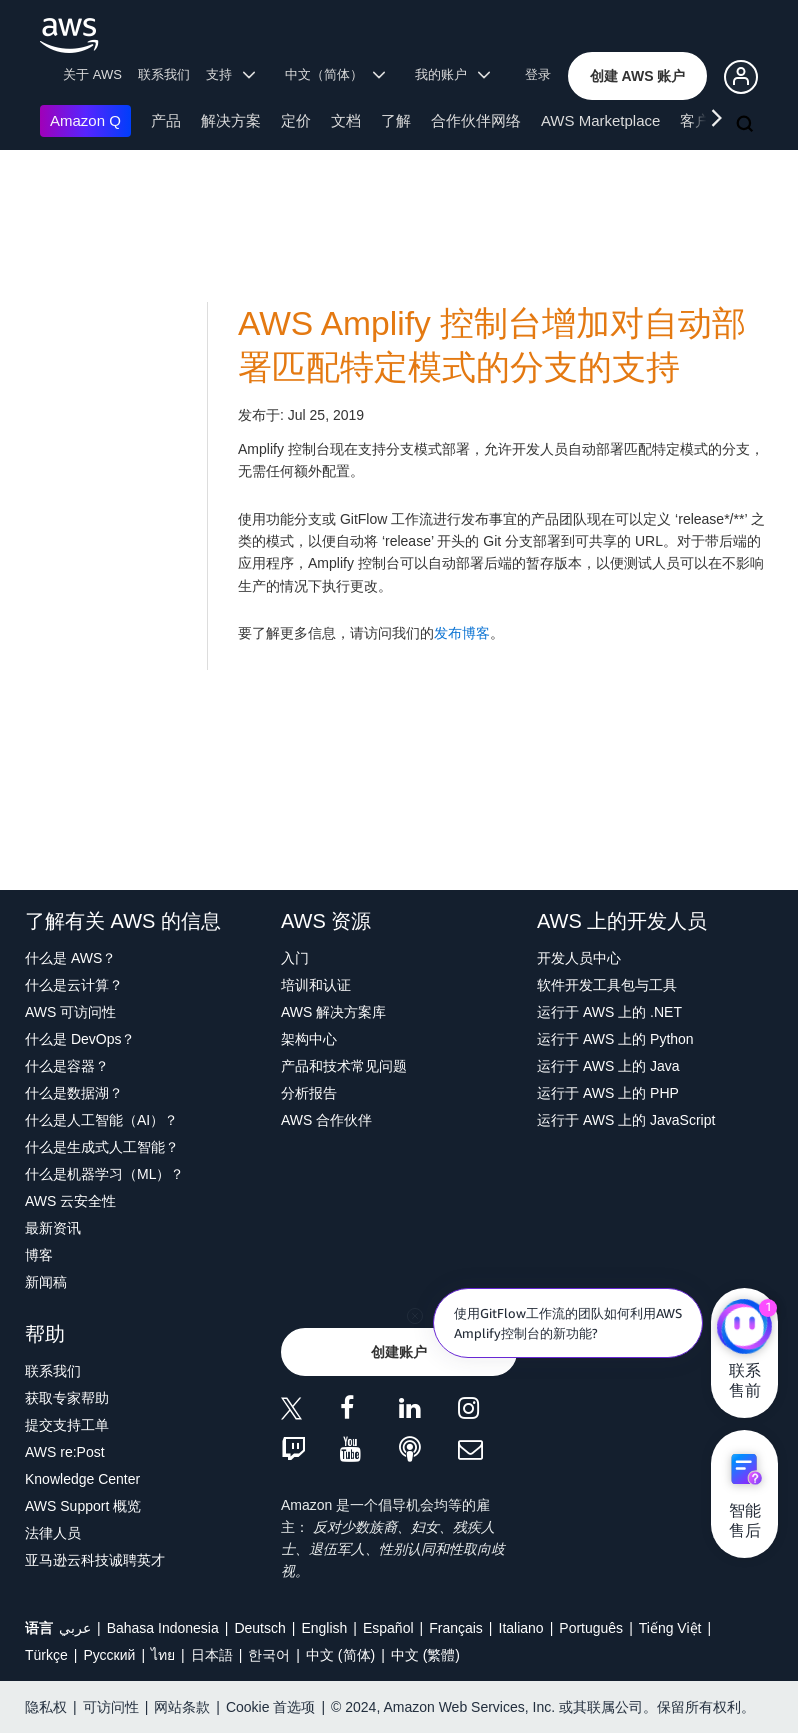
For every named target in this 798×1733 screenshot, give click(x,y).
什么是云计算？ (74, 985)
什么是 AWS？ (70, 958)
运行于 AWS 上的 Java (608, 1066)
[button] (638, 76)
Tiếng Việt (670, 1628)
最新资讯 (53, 1228)
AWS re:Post (65, 1452)
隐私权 (46, 1707)
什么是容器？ (67, 1066)
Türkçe (46, 1655)
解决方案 (231, 120)
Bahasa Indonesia (163, 1628)
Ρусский (109, 1655)
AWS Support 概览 (83, 1506)
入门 (295, 958)
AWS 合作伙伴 (326, 1120)
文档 (346, 120)
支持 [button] (230, 74)
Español (388, 1628)
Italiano (521, 1628)
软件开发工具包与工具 (607, 985)
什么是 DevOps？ (80, 1039)
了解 (396, 120)
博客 (39, 1255)
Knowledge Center (82, 1479)
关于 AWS (92, 74)
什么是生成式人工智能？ (102, 1147)
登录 (538, 74)
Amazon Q (85, 120)
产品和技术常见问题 (344, 1066)
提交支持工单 (67, 1425)
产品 (166, 120)
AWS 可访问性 (70, 1012)
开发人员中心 (579, 958)
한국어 (269, 1655)
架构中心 (309, 1039)
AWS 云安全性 (70, 1201)
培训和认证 (316, 985)
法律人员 (53, 1533)
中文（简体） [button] (335, 74)
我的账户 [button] (452, 74)
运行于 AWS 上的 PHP (608, 1093)
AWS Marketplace (600, 120)
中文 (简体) (340, 1655)
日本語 (212, 1655)
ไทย (163, 1655)
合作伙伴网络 (476, 120)
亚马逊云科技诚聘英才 (95, 1560)
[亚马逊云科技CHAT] (744, 1328)
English (324, 1628)
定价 (296, 120)
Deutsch (259, 1628)
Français (456, 1628)
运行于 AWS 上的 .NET (609, 1012)
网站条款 (182, 1707)
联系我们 (164, 74)
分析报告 (309, 1093)
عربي (75, 1628)
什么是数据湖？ (74, 1093)
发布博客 (462, 633)
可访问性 (111, 1707)
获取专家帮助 (67, 1398)
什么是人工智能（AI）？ (101, 1120)
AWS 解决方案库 (333, 1012)
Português (591, 1628)
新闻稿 (46, 1282)
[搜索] (747, 125)
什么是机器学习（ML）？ (104, 1174)
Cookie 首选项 (270, 1707)
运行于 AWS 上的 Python (615, 1039)
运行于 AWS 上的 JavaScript (626, 1120)
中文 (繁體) (425, 1655)
